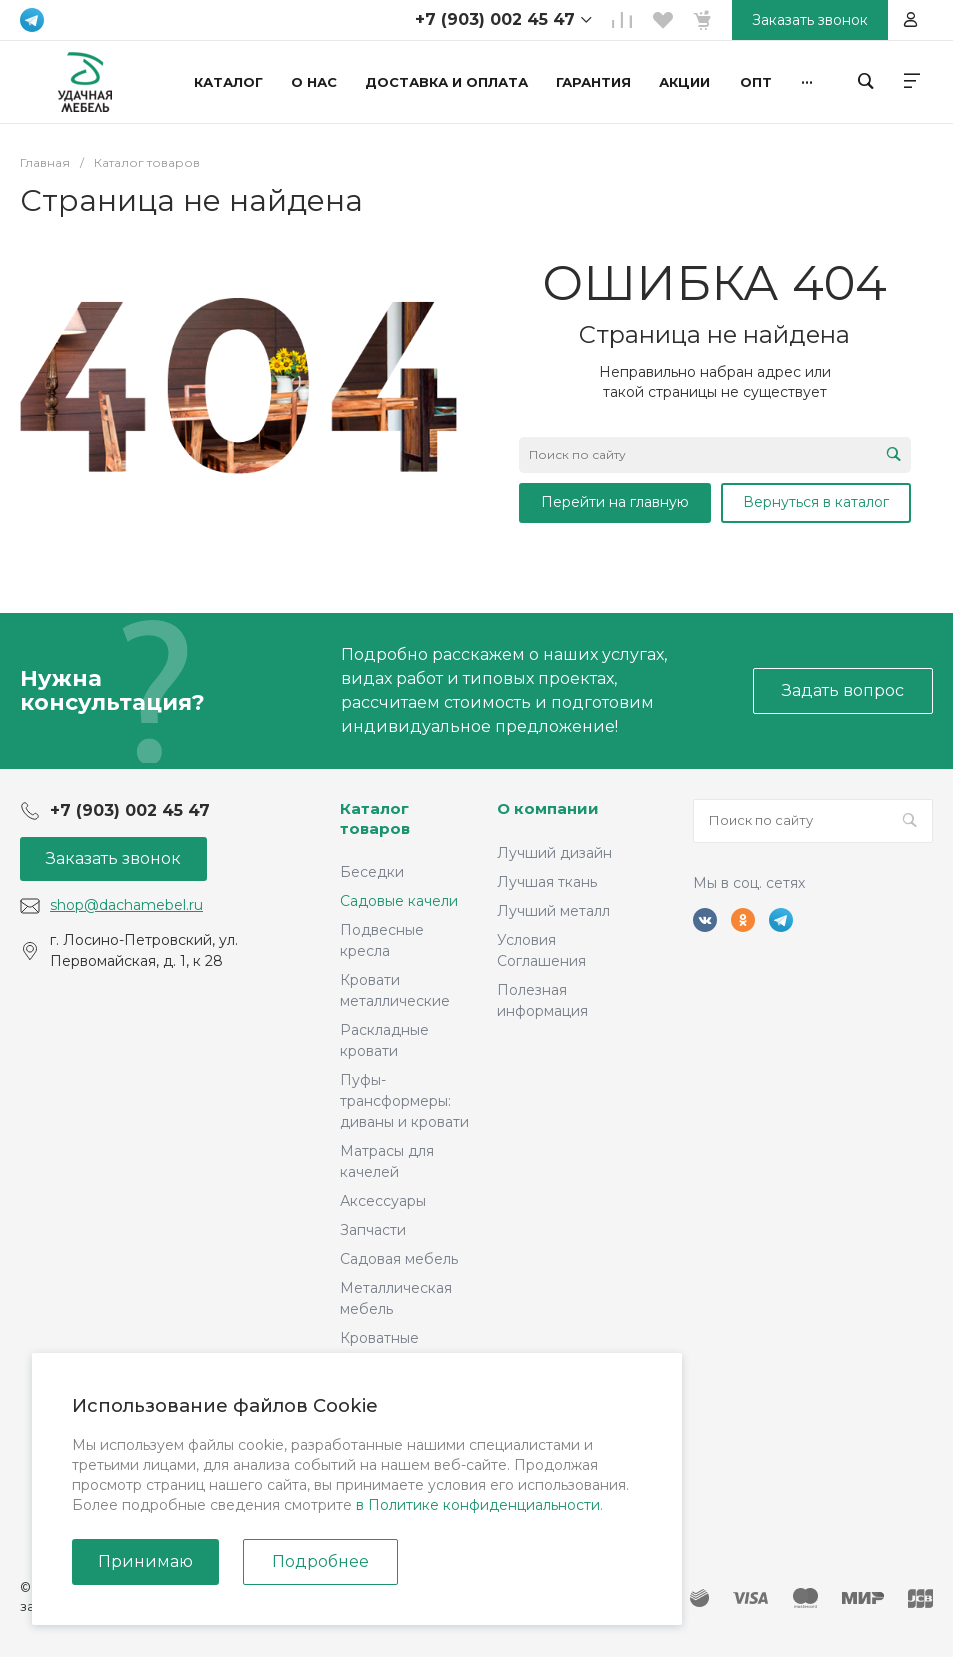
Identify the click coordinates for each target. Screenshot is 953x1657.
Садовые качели (399, 901)
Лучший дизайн (554, 853)
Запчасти (373, 1230)
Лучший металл (553, 911)
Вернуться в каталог (816, 502)
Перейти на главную (615, 502)
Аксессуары (383, 1201)
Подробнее (320, 1561)
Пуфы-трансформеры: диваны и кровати (404, 1101)
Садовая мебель (399, 1259)
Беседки (372, 872)
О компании (548, 808)
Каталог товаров (375, 818)
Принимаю (145, 1561)
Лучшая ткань (547, 882)
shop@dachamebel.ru (126, 905)
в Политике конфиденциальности (478, 1505)
